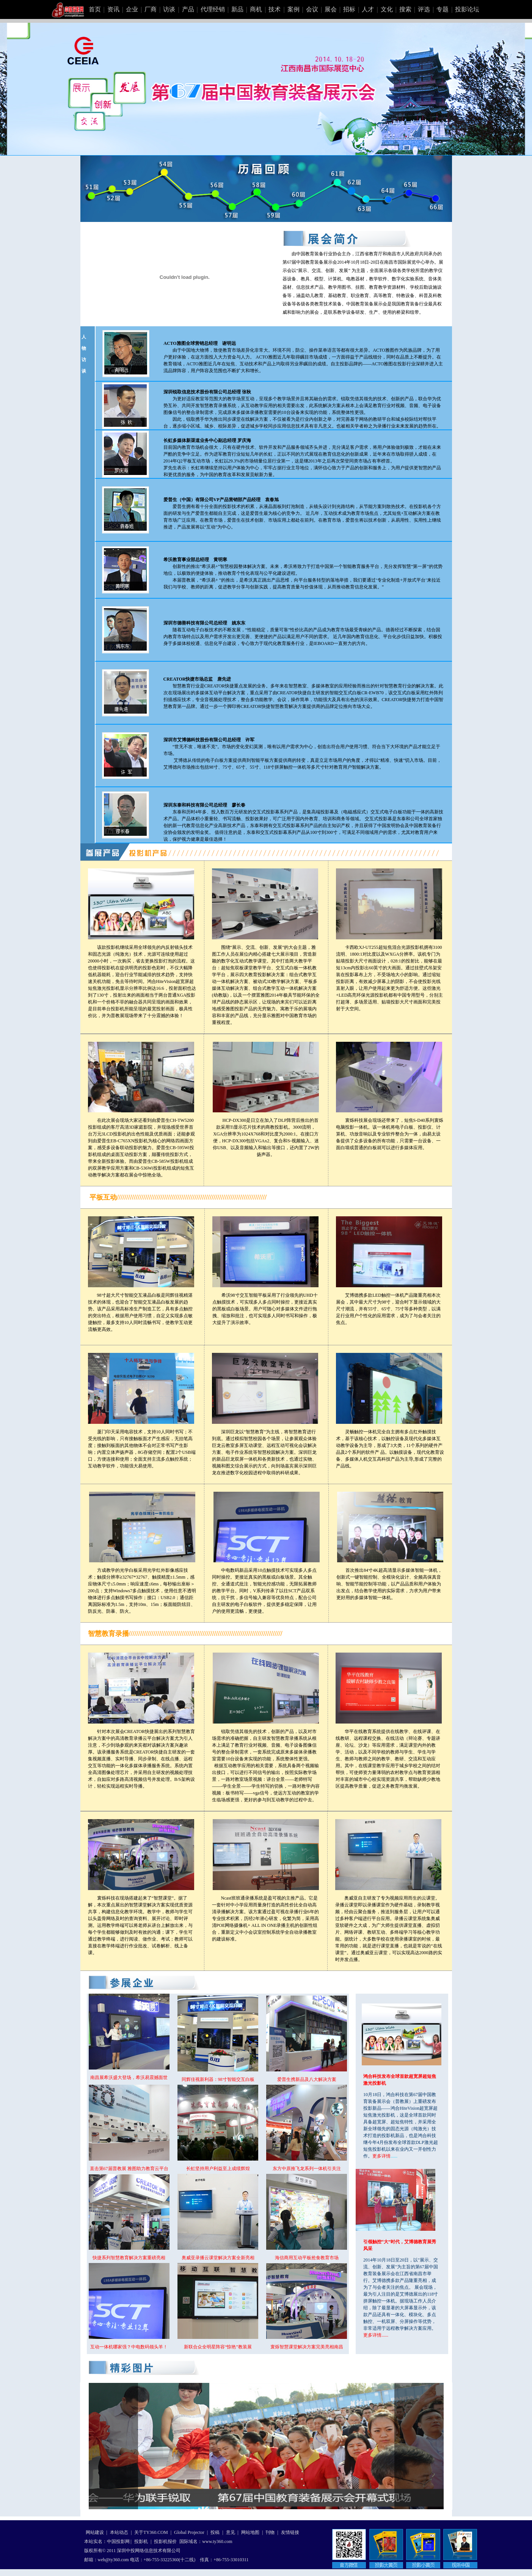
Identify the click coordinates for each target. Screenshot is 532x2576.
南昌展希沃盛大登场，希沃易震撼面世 (129, 2077)
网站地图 (250, 2532)
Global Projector (189, 2532)
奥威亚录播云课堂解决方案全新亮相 (218, 2257)
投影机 (141, 2541)
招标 (349, 9)
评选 (424, 9)
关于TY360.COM (151, 2532)
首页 (95, 9)
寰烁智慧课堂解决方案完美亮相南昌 (306, 2347)
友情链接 (290, 2532)
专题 (442, 9)
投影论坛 (467, 9)
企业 (132, 9)
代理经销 (213, 9)
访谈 (169, 9)
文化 (387, 9)
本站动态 (119, 2532)
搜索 (405, 9)
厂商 (150, 9)
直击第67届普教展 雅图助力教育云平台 (129, 2168)
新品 (237, 9)
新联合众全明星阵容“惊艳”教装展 (218, 2347)
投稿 (215, 2532)
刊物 (270, 2532)
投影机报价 (165, 2541)
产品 (188, 9)
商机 (256, 9)
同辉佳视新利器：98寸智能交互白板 (218, 2079)
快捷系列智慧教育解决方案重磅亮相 (129, 2257)
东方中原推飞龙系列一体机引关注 (307, 2168)
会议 (312, 9)
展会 (331, 9)
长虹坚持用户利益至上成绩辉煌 (218, 2168)
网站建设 (95, 2532)
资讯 (113, 9)
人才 (368, 9)
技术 (274, 9)
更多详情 (381, 2156)
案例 (293, 9)
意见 (230, 2532)
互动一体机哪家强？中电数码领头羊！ (129, 2347)
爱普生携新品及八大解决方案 (306, 2079)
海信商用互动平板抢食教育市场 (307, 2257)
